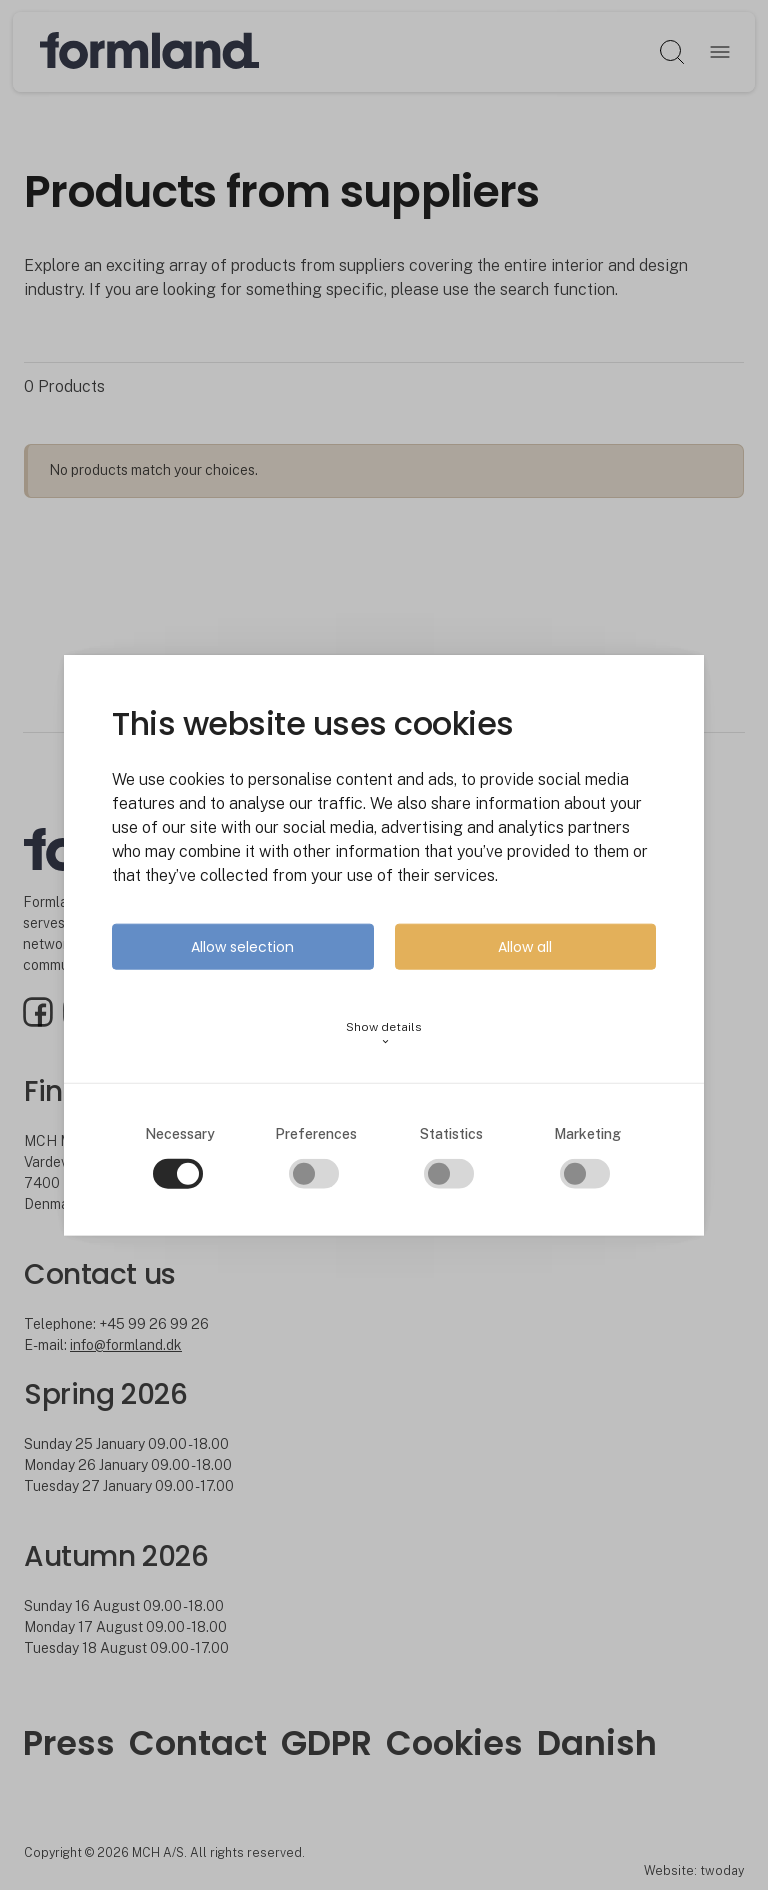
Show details (384, 1033)
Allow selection (242, 947)
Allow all (525, 947)
